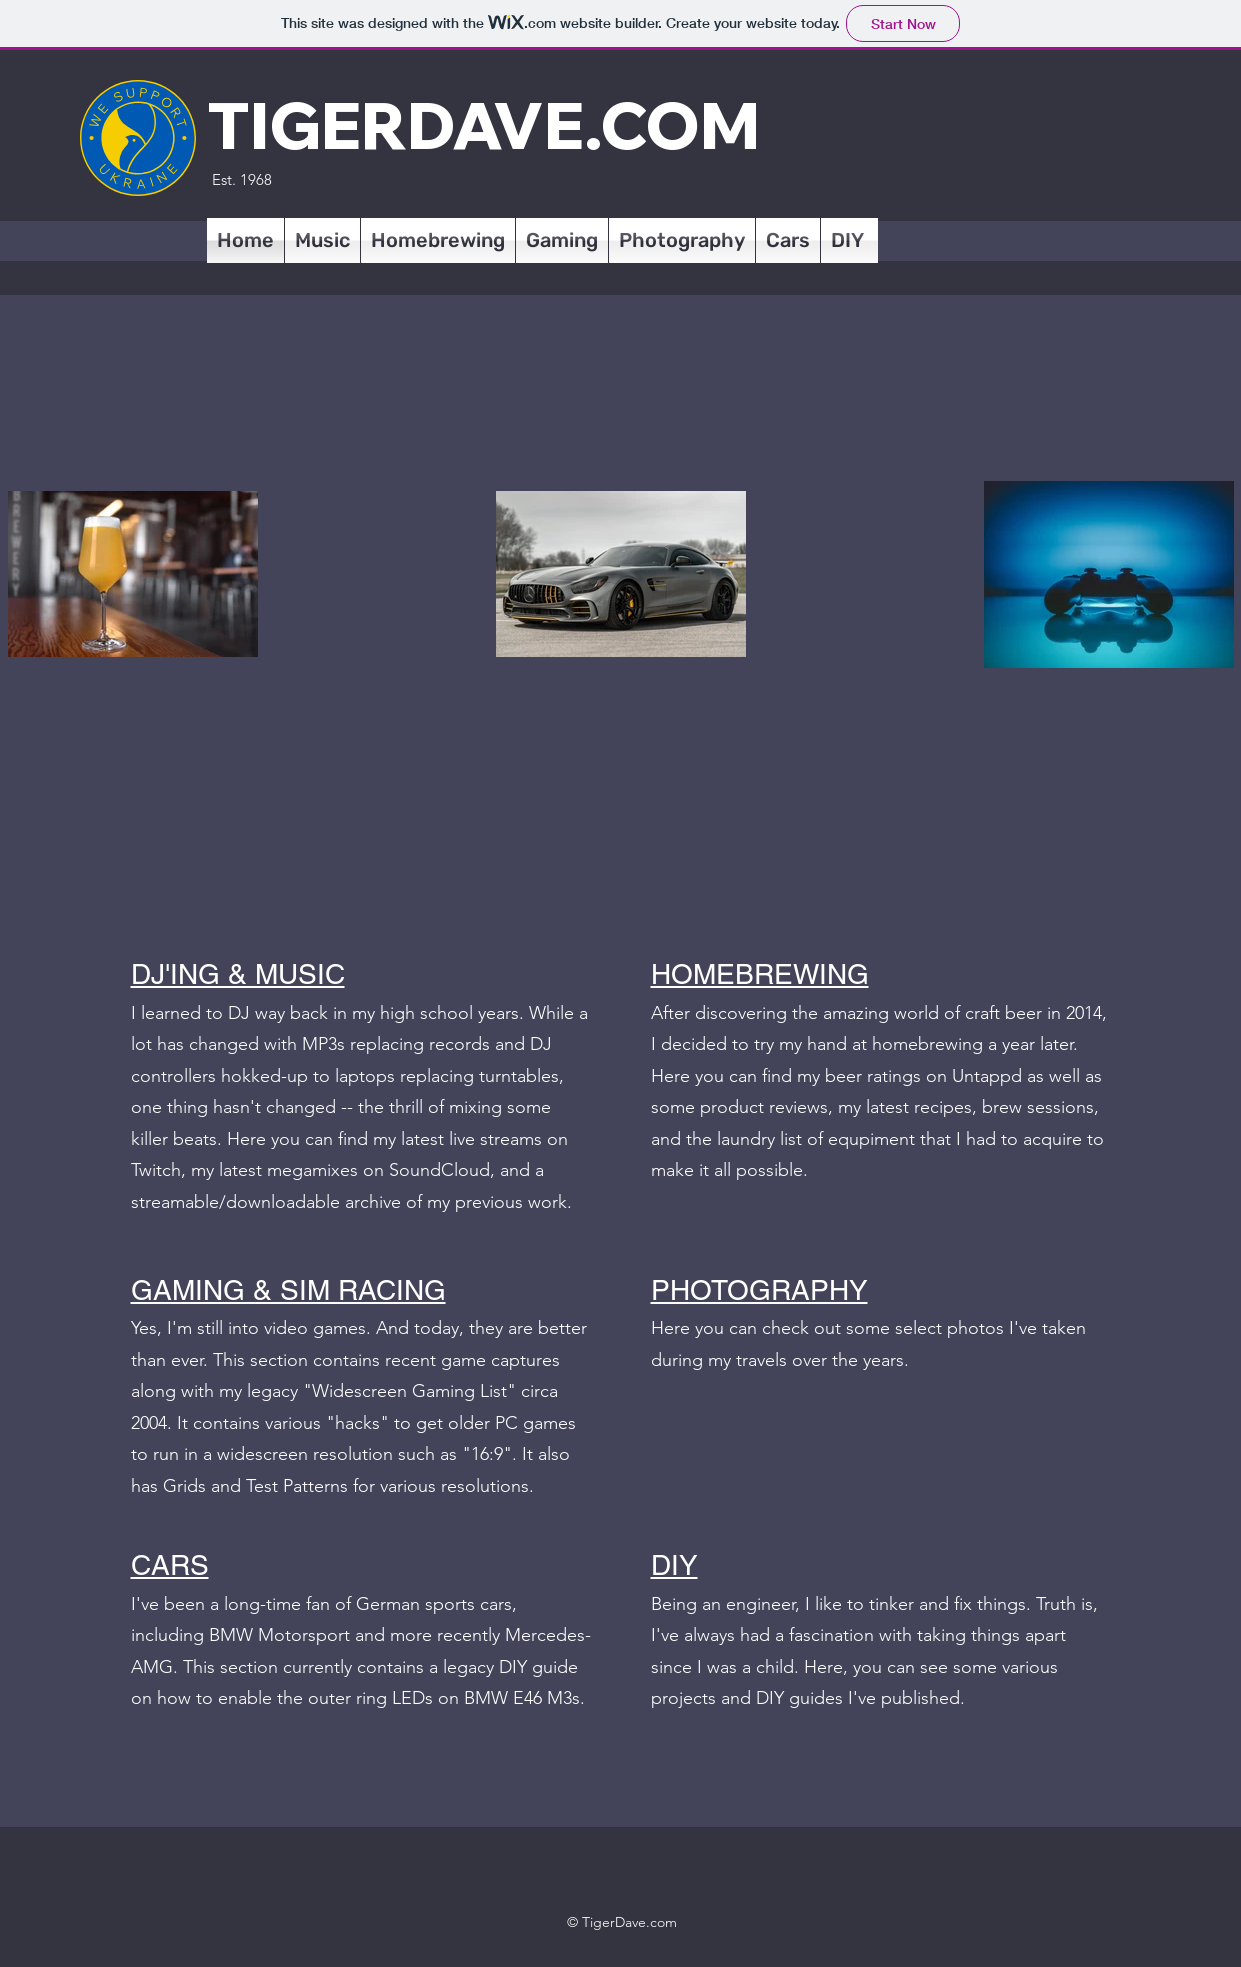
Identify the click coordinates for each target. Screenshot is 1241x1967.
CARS (170, 1565)
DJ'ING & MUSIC (238, 974)
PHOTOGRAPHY (759, 1290)
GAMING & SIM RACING (288, 1290)
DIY (674, 1565)
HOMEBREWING (760, 974)
